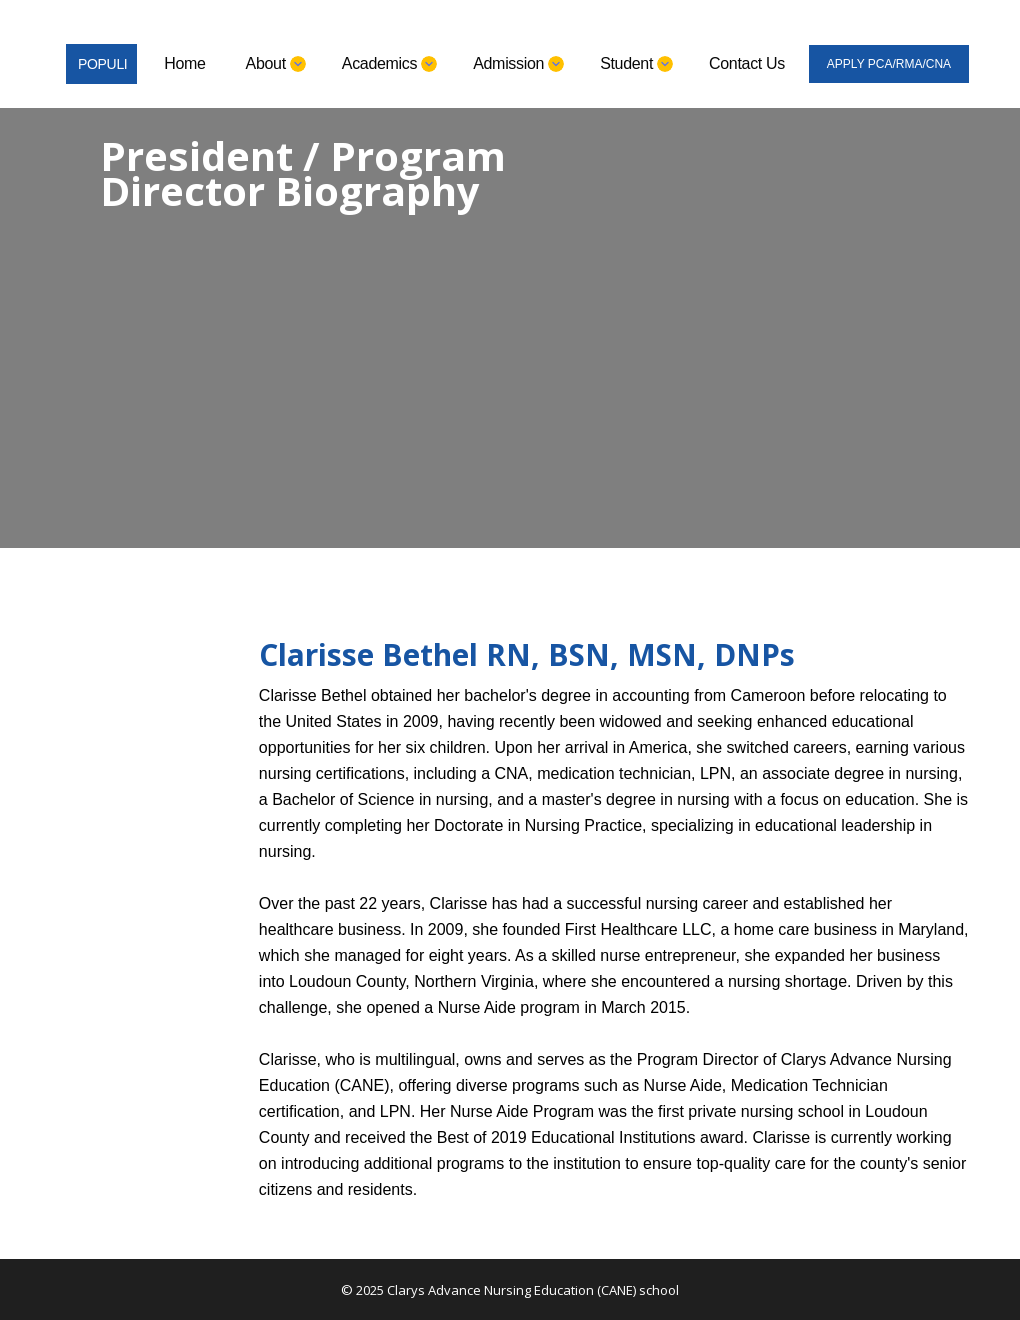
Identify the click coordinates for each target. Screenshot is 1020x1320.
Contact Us (747, 63)
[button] (274, 64)
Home (184, 63)
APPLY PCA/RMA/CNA (889, 64)
